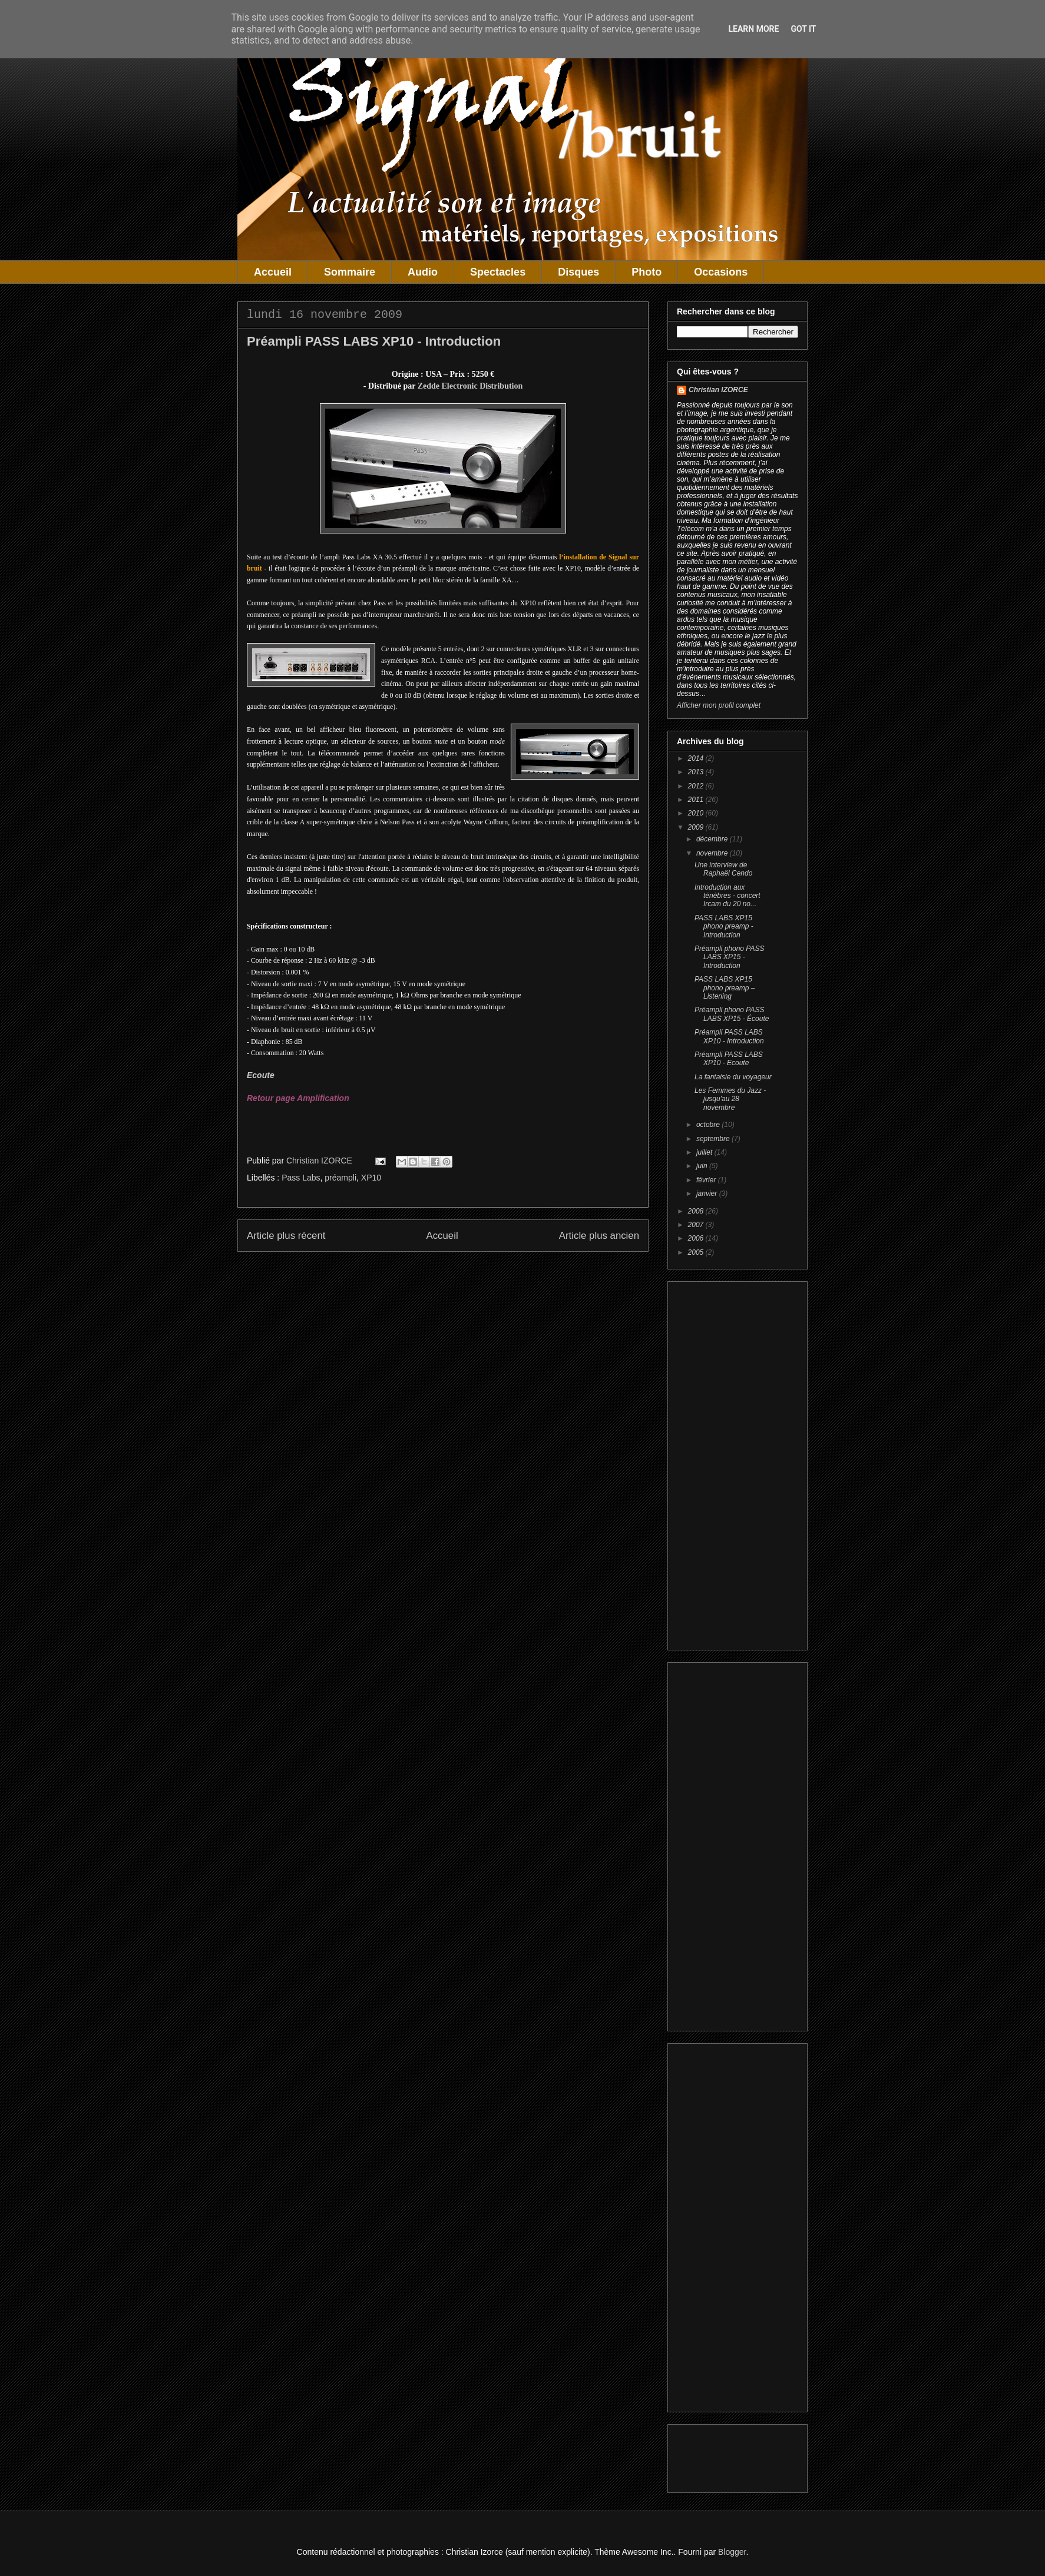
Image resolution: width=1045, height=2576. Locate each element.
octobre (709, 1124)
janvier (707, 1193)
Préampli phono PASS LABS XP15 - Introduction (730, 957)
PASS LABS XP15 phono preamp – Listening (725, 987)
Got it (803, 29)
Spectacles (497, 272)
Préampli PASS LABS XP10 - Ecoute (729, 1058)
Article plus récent (286, 1235)
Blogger (732, 2552)
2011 (697, 799)
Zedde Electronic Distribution (470, 386)
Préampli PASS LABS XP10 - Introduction (729, 1036)
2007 (697, 1225)
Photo (646, 272)
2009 (697, 827)
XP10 (371, 1177)
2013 (697, 772)
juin (702, 1166)
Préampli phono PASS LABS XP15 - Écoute (732, 1014)
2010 (697, 813)
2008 (697, 1211)
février (707, 1180)
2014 (697, 758)
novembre (713, 853)
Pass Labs (301, 1177)
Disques (578, 272)
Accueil (273, 272)
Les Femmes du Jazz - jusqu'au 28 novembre (730, 1099)
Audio (423, 272)
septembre (714, 1139)
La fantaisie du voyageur (733, 1077)
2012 (697, 786)
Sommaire (349, 272)
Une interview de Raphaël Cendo (723, 869)
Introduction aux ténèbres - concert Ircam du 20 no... (727, 896)
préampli (340, 1177)
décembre (713, 839)
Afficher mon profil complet (718, 705)
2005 (697, 1252)
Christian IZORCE (718, 390)
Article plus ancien (599, 1235)
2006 (697, 1238)
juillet (705, 1152)
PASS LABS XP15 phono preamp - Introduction (724, 926)
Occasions (721, 272)
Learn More (753, 29)
